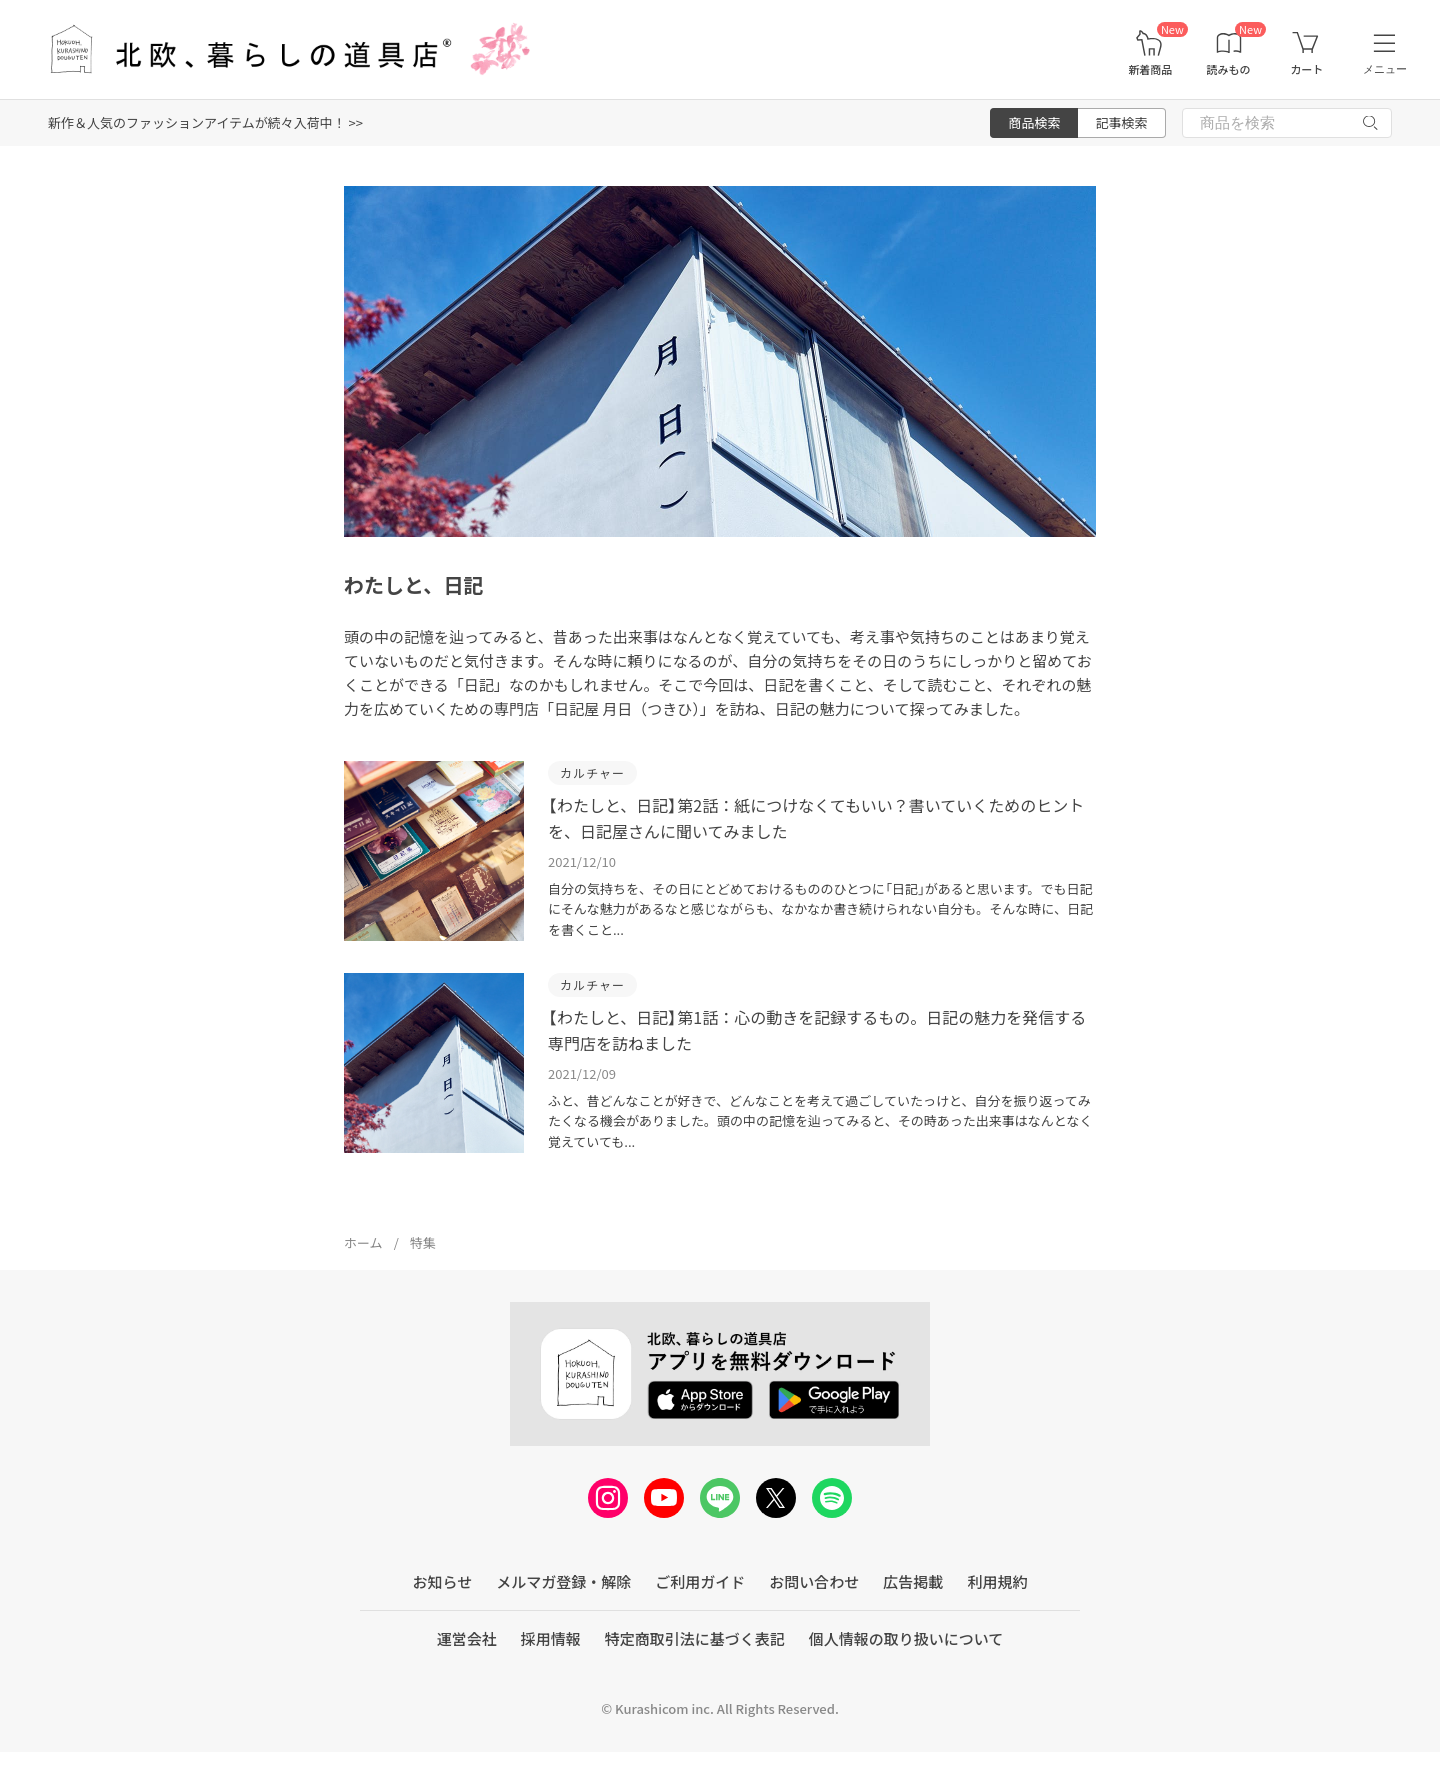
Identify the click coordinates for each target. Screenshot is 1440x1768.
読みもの (1229, 69)
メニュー (1385, 69)
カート (1306, 69)
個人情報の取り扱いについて (906, 1638)
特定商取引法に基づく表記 (695, 1638)
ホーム (363, 1242)
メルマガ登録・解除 (563, 1581)
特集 (423, 1242)
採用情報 (551, 1638)
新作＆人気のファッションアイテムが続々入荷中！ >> (205, 122)
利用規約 (997, 1581)
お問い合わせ (814, 1581)
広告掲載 (913, 1581)
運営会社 (467, 1638)
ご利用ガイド (700, 1581)
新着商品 (1150, 69)
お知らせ (443, 1581)
